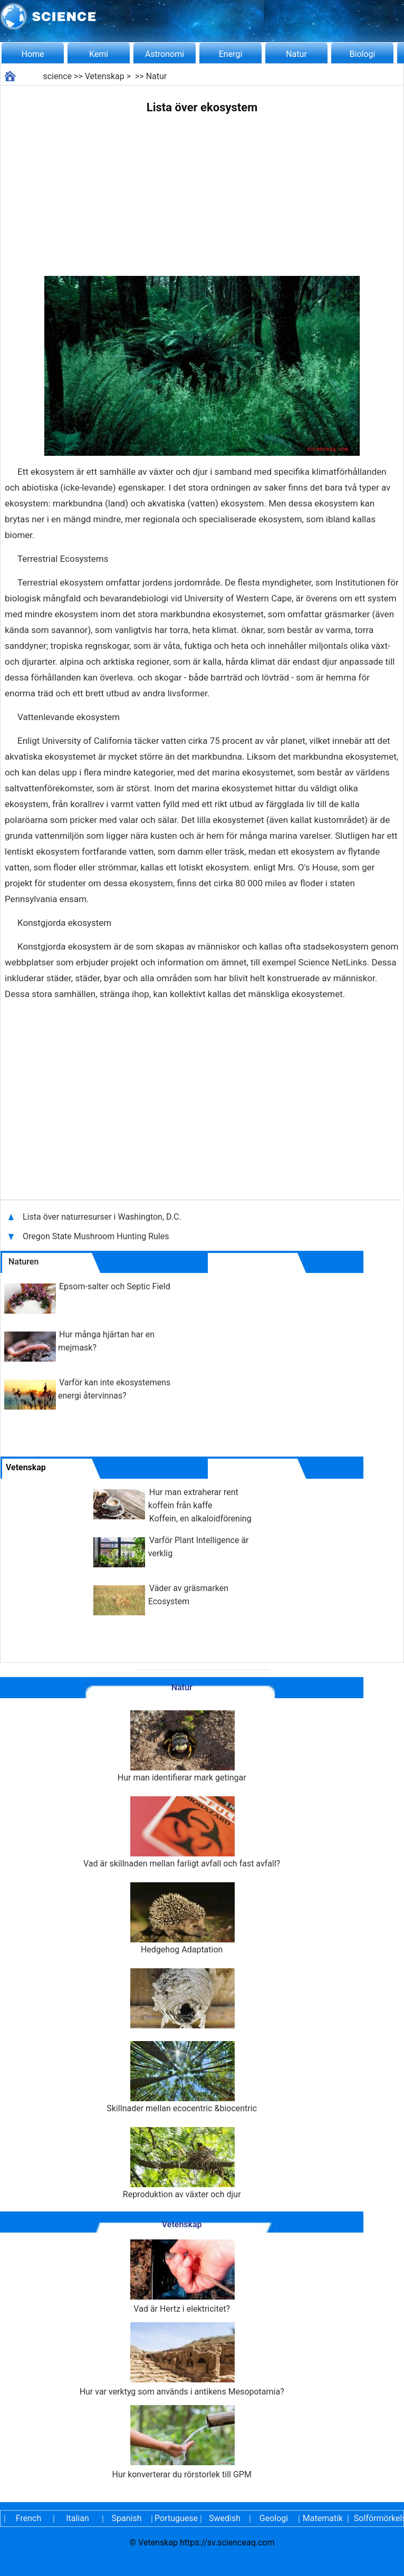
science (57, 76)
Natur (296, 54)
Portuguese (176, 2518)
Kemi (98, 54)
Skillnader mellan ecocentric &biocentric (182, 2077)
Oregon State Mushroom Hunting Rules (96, 1236)
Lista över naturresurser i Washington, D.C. (103, 1217)
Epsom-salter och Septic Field (114, 1286)
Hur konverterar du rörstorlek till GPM (182, 2442)
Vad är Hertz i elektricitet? (182, 2276)
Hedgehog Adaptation (182, 1918)
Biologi (363, 54)
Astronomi (164, 54)
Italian (77, 2518)
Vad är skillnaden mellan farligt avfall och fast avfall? (181, 1832)
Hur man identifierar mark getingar (182, 1746)
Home (32, 54)
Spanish (127, 2518)
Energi (231, 54)
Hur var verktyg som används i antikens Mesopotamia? (182, 2359)
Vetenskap (104, 76)
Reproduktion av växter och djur (182, 2163)
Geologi (273, 2518)
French (28, 2518)
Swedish (225, 2518)
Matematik (323, 2518)
